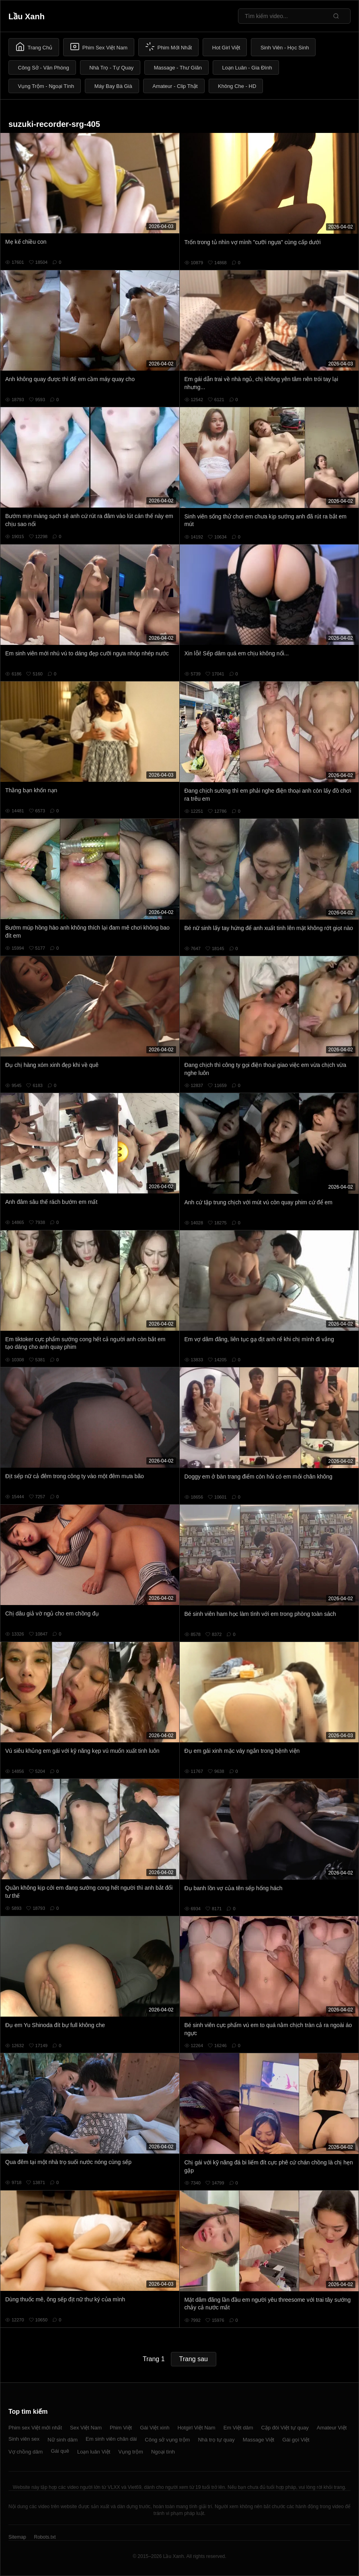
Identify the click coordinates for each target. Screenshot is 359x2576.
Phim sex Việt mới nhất (35, 2428)
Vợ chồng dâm (25, 2452)
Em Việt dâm (238, 2428)
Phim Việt (121, 2428)
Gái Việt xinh (154, 2428)
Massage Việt (258, 2440)
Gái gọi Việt (296, 2440)
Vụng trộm (130, 2452)
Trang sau (193, 2359)
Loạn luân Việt (93, 2452)
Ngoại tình (163, 2452)
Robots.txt (44, 2537)
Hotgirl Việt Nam (196, 2428)
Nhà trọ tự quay (216, 2440)
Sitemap (17, 2537)
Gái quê (60, 2451)
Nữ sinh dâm (62, 2440)
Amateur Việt (332, 2428)
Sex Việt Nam (86, 2428)
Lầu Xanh (26, 16)
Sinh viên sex (23, 2439)
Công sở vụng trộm (167, 2440)
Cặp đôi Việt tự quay (285, 2428)
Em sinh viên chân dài (111, 2439)
